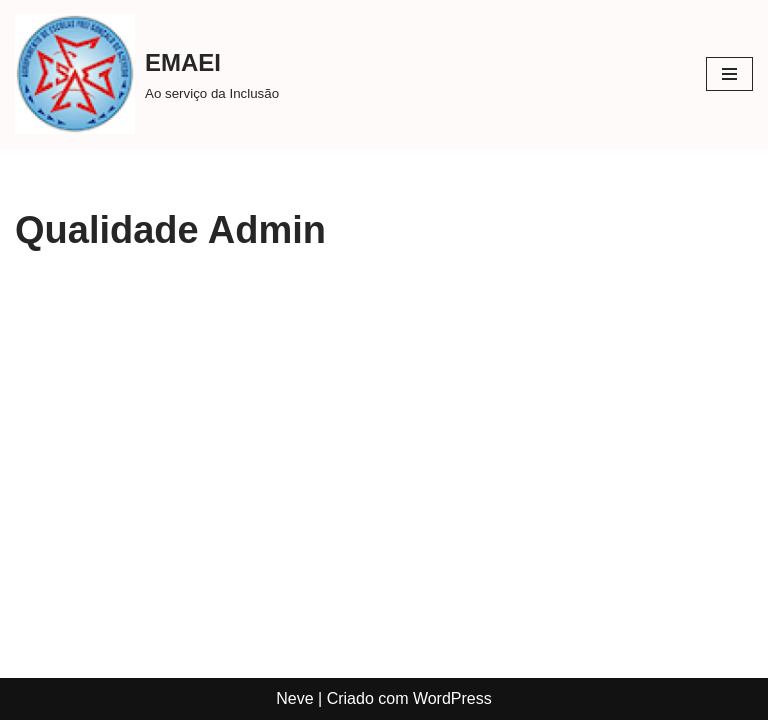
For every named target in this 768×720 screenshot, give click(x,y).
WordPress (452, 698)
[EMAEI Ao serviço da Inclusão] (147, 74)
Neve (294, 698)
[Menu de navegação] (729, 74)
